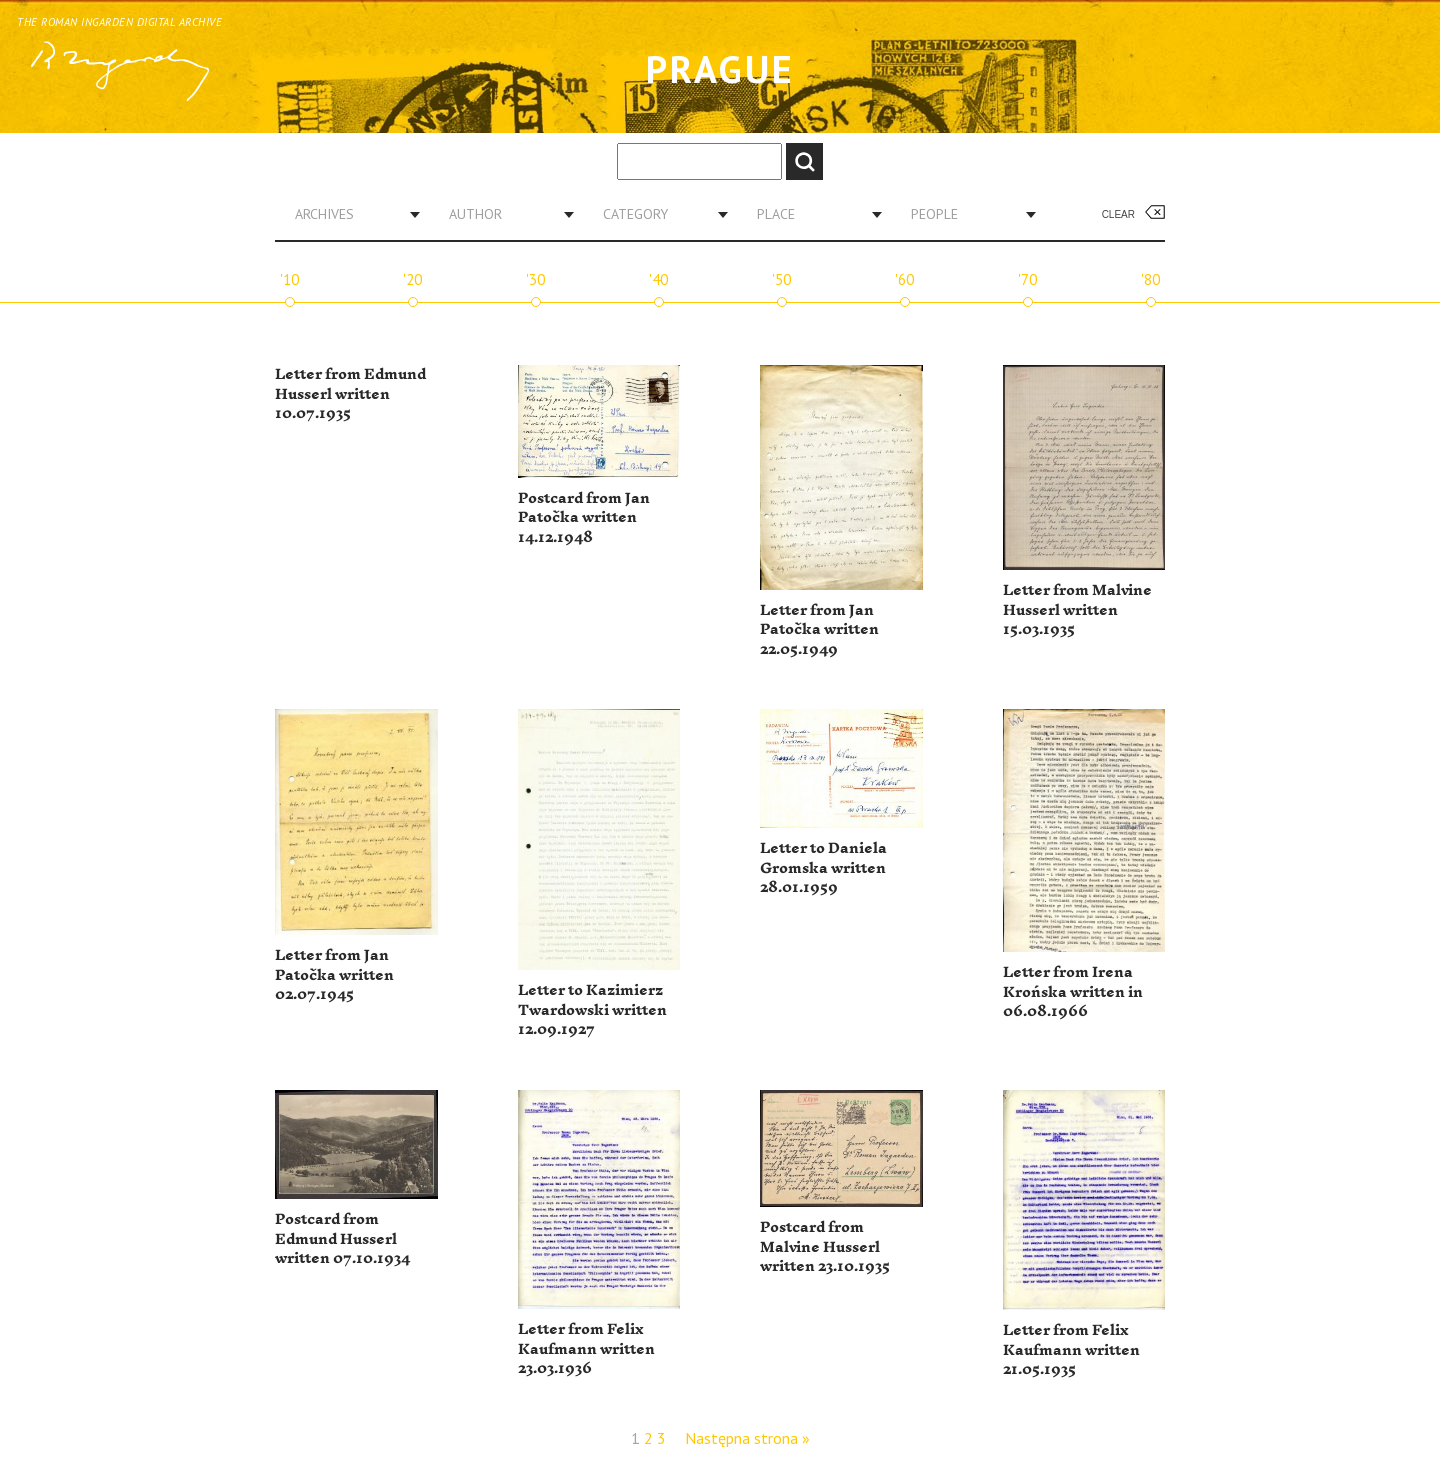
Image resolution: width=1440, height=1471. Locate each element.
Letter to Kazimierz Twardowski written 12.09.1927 (592, 1010)
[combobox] (350, 214)
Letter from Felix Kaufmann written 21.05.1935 (1071, 1350)
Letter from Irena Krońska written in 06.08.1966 (1073, 992)
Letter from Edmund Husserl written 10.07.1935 (350, 394)
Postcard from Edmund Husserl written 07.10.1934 (342, 1239)
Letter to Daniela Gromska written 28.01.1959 (823, 868)
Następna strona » (747, 1438)
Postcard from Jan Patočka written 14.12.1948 (584, 518)
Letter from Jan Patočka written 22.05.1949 (819, 630)
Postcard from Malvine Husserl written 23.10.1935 (825, 1247)
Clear (1118, 214)
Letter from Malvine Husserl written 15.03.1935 (1077, 610)
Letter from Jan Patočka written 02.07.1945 (334, 975)
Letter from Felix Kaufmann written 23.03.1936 (586, 1349)
